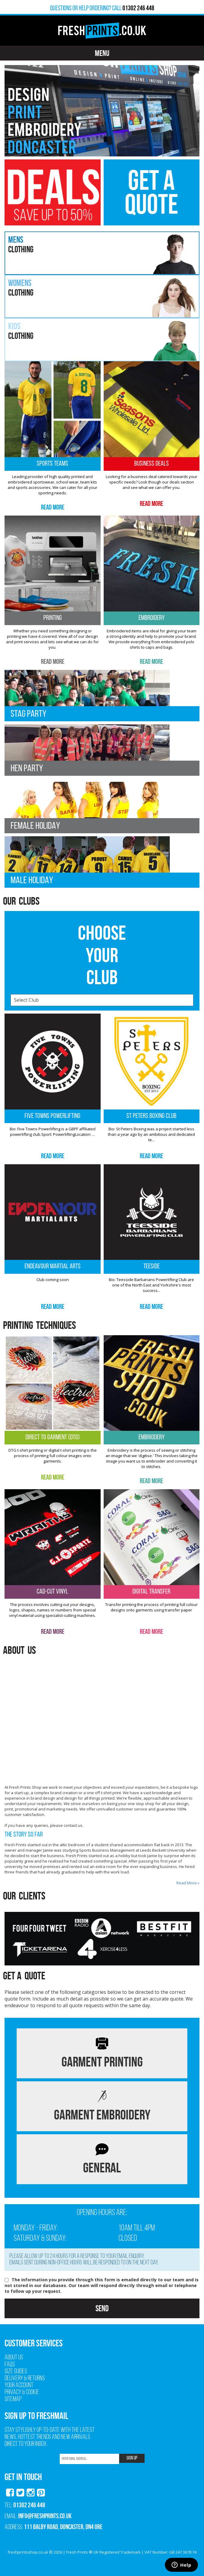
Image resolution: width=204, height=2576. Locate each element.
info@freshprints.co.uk (45, 2515)
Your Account (19, 2385)
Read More (52, 507)
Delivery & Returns (25, 2378)
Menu (102, 53)
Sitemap (13, 2399)
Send (102, 2308)
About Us (14, 2357)
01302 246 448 (29, 2505)
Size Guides (16, 2371)
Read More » (187, 1883)
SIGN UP (131, 2458)
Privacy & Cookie (22, 2392)
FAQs (10, 2364)
